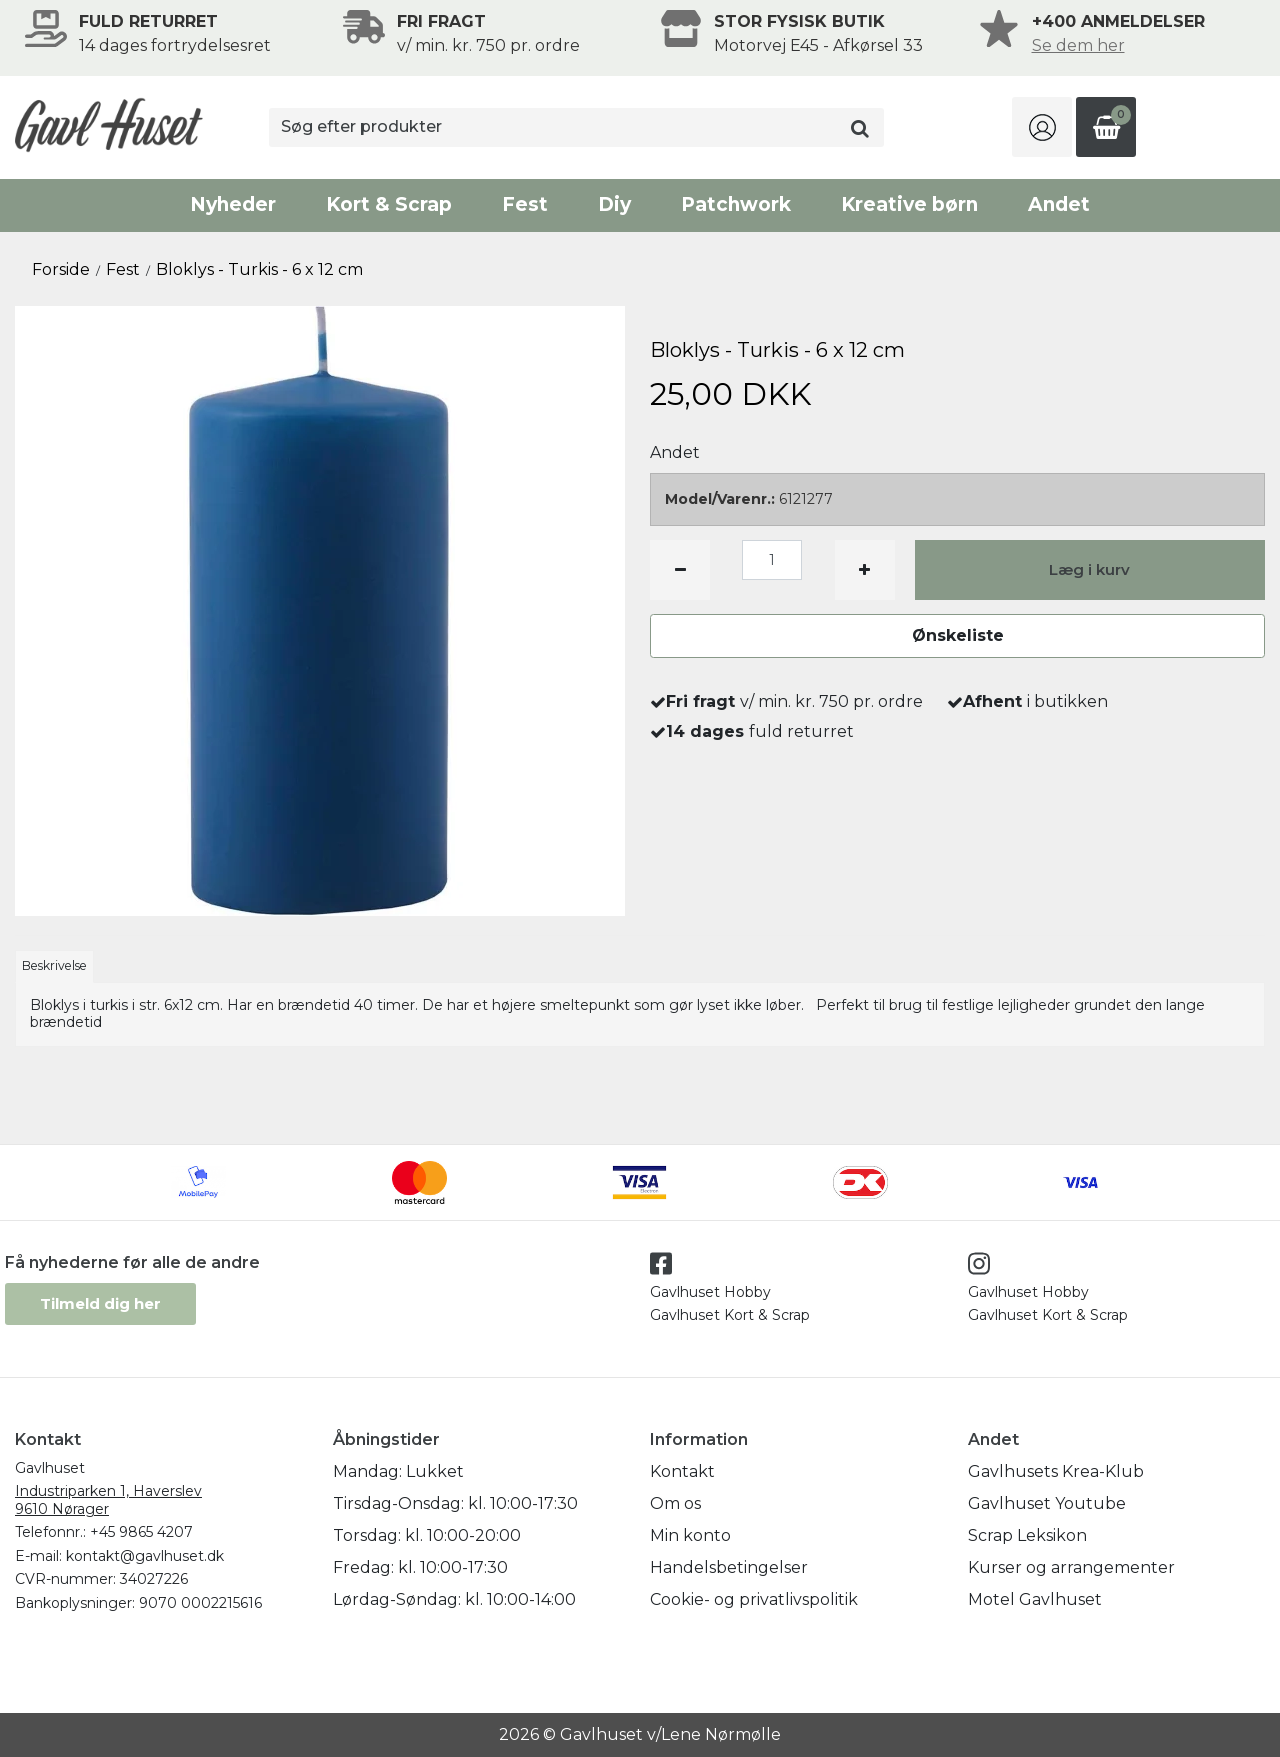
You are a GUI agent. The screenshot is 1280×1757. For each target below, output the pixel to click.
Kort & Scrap (389, 204)
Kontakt (682, 1471)
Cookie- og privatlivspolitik (754, 1599)
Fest (525, 204)
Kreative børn (909, 204)
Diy (614, 204)
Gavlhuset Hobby (710, 1292)
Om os (675, 1503)
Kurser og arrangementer (1071, 1567)
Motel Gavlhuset (1035, 1599)
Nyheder (233, 204)
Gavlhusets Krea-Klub (1056, 1471)
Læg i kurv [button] (1089, 569)
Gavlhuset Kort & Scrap (730, 1315)
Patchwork (736, 204)
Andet (1059, 204)
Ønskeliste (958, 635)
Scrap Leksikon (1027, 1535)
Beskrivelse (54, 965)
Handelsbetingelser (729, 1567)
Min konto (690, 1535)
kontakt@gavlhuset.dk (145, 1556)
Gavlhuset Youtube (1047, 1503)
